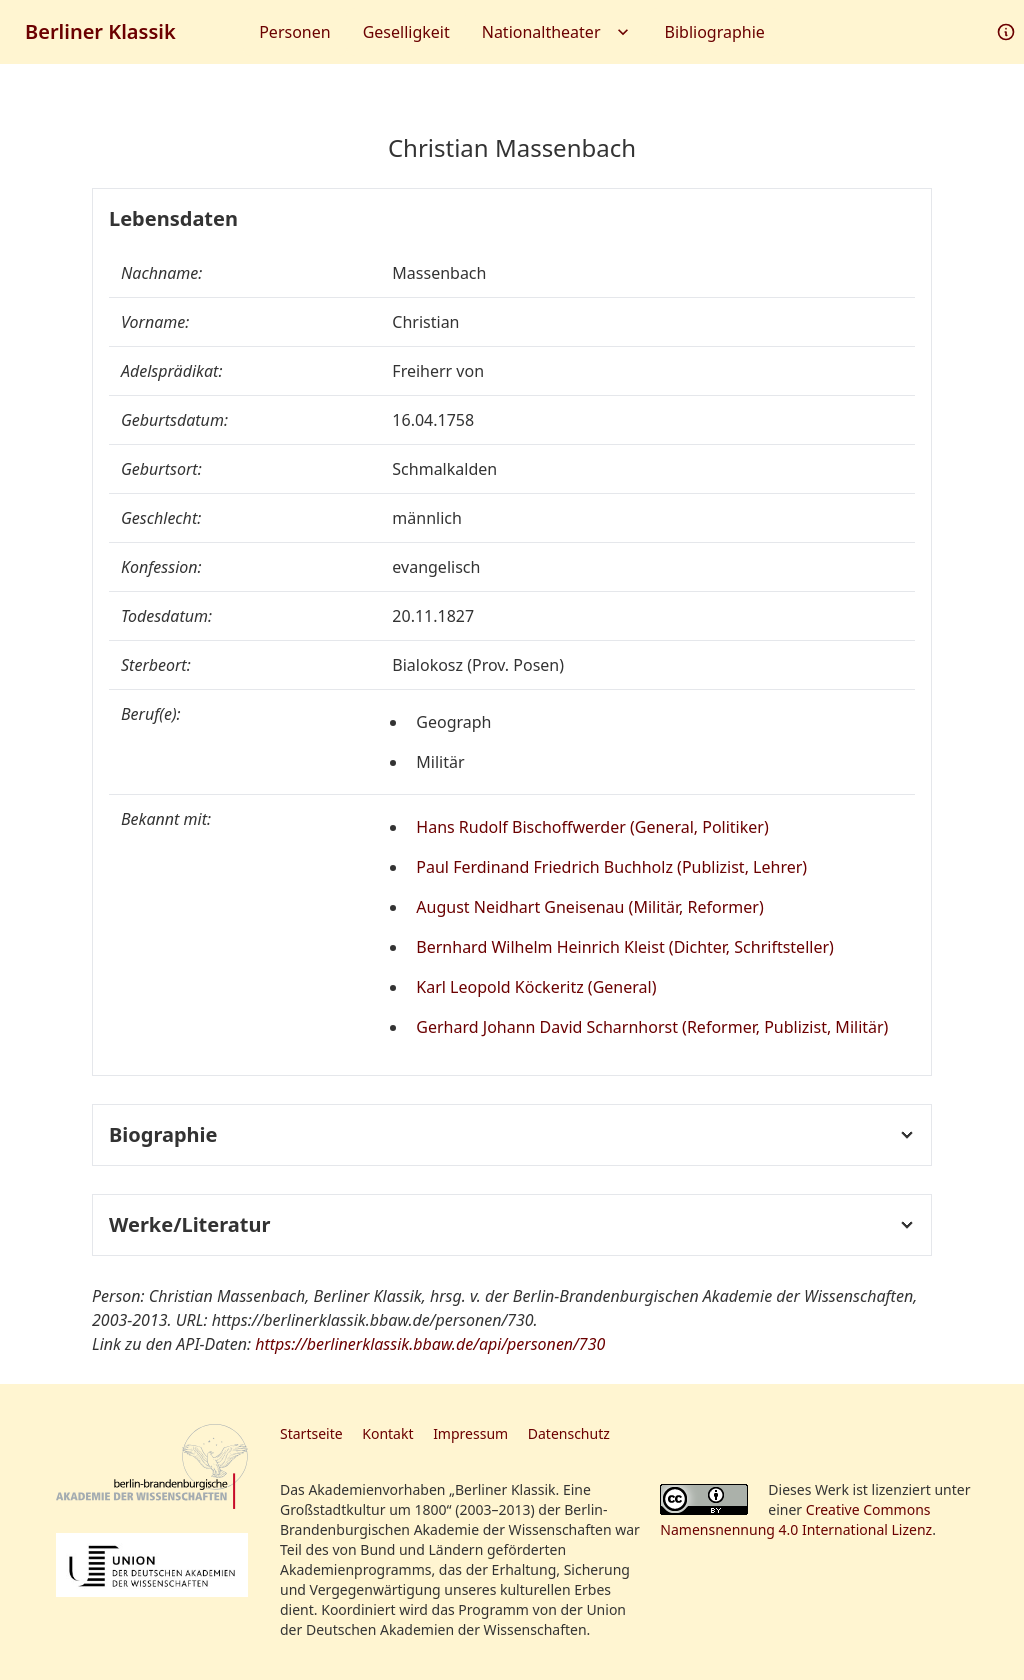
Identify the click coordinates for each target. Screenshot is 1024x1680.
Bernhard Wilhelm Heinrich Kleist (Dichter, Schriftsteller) (625, 947)
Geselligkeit (406, 32)
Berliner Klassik (100, 31)
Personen (294, 32)
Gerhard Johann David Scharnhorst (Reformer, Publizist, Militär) (652, 1027)
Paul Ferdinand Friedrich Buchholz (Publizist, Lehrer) (611, 867)
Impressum (470, 1433)
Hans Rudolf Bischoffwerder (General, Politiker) (592, 827)
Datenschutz (569, 1433)
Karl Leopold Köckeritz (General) (536, 987)
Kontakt (387, 1433)
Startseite (311, 1433)
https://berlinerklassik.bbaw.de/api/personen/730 (430, 1344)
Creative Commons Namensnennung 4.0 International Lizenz (796, 1519)
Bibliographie (715, 32)
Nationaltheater (557, 32)
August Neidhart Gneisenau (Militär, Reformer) (589, 907)
